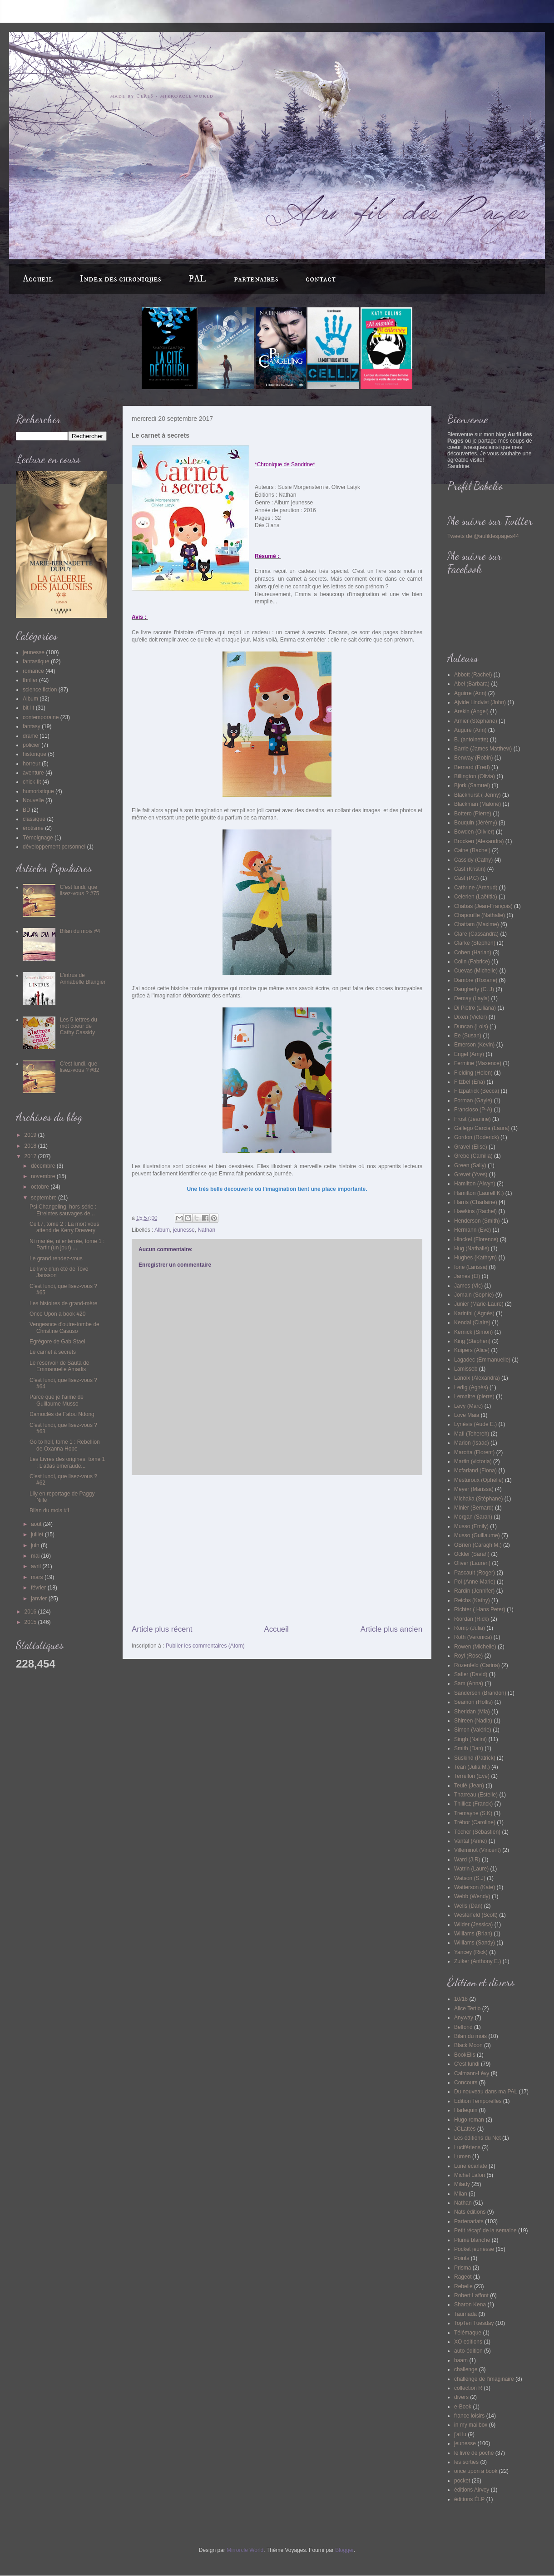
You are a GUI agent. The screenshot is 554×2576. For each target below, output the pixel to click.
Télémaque (467, 2332)
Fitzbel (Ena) (469, 1082)
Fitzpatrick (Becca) (476, 1091)
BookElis (464, 2055)
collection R (468, 2388)
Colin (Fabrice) (472, 961)
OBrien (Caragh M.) (478, 1545)
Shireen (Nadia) (473, 1720)
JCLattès (464, 2129)
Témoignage (38, 837)
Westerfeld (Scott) (476, 1915)
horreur (31, 763)
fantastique (36, 661)
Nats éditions (469, 2212)
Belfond (463, 2027)
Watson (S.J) (469, 1878)
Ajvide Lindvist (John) (480, 702)
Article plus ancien (391, 1629)
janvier (40, 1598)
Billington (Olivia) (474, 776)
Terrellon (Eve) (472, 1776)
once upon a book (475, 2471)
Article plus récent (162, 1629)
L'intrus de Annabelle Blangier (83, 978)
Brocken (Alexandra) (479, 841)
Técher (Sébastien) (477, 1832)
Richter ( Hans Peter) (479, 1609)
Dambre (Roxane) (475, 980)
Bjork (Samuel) (472, 785)
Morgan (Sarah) (473, 1517)
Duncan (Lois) (471, 1026)
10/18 (461, 1999)
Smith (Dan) (468, 1748)
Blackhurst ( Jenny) (477, 795)
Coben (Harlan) (472, 952)
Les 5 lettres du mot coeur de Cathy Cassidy (78, 1026)
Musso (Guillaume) (477, 1535)
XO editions (468, 2342)
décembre (44, 1166)
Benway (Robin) (473, 758)
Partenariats (469, 2221)
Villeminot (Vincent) (477, 1850)
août (37, 1524)
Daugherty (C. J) (474, 989)
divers (461, 2397)
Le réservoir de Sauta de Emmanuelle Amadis (59, 1366)
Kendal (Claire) (472, 1322)
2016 (31, 1612)
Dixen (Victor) (470, 1017)
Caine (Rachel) (472, 850)
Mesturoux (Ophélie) (479, 1480)
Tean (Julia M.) (472, 1767)
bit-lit (28, 708)
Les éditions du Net (477, 2138)
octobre (40, 1187)
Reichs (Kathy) (472, 1600)
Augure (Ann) (470, 730)
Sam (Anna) (468, 1683)
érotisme (33, 828)
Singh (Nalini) (470, 1739)
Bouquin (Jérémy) (475, 822)
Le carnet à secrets (53, 1352)
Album (162, 1230)
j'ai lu (460, 2434)
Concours (465, 2082)
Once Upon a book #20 (57, 1314)
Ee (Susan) (467, 1035)
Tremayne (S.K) (473, 1813)
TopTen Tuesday (474, 2323)
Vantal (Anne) (470, 1841)
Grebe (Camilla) (473, 1156)
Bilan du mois (470, 2036)
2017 (31, 1156)
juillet (38, 1534)
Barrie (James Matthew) (483, 748)
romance (33, 671)
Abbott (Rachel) (473, 674)
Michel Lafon (469, 2175)
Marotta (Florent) (474, 1452)
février (39, 1587)
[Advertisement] (277, 1549)
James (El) (467, 1276)
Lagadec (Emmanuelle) (482, 1360)
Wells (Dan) (468, 1906)
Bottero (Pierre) (472, 813)
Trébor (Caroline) (474, 1822)
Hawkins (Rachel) (475, 1211)
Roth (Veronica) (473, 1637)
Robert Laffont (471, 2295)
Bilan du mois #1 (50, 1510)
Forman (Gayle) (473, 1100)
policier (31, 745)
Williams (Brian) (473, 1933)
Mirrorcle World (245, 2550)
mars (38, 1577)
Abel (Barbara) (472, 684)
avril (36, 1566)
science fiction (40, 689)
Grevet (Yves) (470, 1174)
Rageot (463, 2277)
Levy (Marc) (468, 1406)
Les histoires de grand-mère (63, 1303)
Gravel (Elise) (470, 1147)
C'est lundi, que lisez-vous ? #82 (79, 1067)
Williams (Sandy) (474, 1942)
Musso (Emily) (471, 1526)
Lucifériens (467, 2147)
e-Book (462, 2406)
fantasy (31, 726)
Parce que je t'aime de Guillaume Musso (57, 1400)
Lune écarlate (470, 2166)
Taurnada (465, 2314)
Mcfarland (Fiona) (475, 1470)
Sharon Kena (470, 2304)
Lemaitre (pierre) (474, 1396)
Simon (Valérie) (472, 1730)
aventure (33, 773)
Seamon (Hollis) (473, 1702)
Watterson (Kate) (474, 1887)
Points (461, 2258)
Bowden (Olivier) (474, 832)
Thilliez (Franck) (473, 1804)
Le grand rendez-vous (56, 1258)
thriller (30, 680)
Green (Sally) (470, 1165)
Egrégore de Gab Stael (57, 1341)
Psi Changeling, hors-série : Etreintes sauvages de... (63, 1210)
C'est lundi (467, 2064)
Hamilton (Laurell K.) (479, 1193)
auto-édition (468, 2351)
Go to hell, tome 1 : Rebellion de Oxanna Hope (65, 1445)
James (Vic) (468, 1286)
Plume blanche (472, 2240)
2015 (31, 1622)
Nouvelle (33, 800)
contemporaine (41, 717)
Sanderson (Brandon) (480, 1693)
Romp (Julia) (469, 1628)
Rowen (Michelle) (475, 1646)
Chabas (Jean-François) (483, 906)
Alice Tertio (467, 2008)
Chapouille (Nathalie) (479, 915)
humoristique (38, 791)
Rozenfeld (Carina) (477, 1665)
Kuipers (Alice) (472, 1350)
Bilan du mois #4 (80, 931)
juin (36, 1545)
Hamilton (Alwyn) (474, 1183)
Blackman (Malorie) (477, 804)
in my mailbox (470, 2425)
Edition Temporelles (478, 2101)
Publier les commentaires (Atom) (205, 1646)
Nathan (206, 1230)
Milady (462, 2184)
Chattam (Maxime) (476, 924)
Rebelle (463, 2286)
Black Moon (468, 2045)
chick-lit (32, 782)
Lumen (462, 2156)
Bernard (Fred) (472, 767)
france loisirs (469, 2416)
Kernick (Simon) (473, 1332)
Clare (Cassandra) (476, 934)
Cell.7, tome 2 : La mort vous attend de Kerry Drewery (64, 1227)
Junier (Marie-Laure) (479, 1304)
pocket (462, 2480)
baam (461, 2360)
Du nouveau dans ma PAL (485, 2091)
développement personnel (54, 847)
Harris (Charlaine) (475, 1202)
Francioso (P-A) (473, 1109)
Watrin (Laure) (471, 1868)
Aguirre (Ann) (470, 693)
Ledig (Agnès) (471, 1387)
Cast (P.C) (466, 878)
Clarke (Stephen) (474, 943)
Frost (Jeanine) (472, 1119)
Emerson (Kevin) (474, 1044)
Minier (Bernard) (474, 1508)
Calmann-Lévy (471, 2073)
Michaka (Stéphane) (478, 1498)
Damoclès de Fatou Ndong (62, 1414)
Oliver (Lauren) (472, 1563)
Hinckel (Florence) (476, 1239)
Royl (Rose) (468, 1656)
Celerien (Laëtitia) (475, 896)
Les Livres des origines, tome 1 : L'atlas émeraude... (67, 1462)
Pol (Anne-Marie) (474, 1582)
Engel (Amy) (469, 1054)
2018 (31, 1146)
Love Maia (466, 1415)
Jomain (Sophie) (474, 1295)
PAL (197, 279)
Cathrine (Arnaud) (475, 887)
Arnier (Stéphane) (475, 721)
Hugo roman (469, 2120)
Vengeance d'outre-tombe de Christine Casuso (64, 1327)
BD (26, 810)
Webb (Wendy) (472, 1896)
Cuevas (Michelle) (476, 970)
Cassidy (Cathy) (473, 860)
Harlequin (465, 2110)
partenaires (256, 279)
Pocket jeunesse (474, 2249)
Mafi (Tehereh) (471, 1434)
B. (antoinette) (471, 739)
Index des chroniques (120, 279)
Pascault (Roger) (474, 1572)
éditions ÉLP (469, 2499)
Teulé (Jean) (469, 1785)
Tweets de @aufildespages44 (483, 536)
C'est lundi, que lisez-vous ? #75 (79, 890)
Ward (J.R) (467, 1859)
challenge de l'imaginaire (484, 2379)
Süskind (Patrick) (474, 1758)
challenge (465, 2369)
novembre (44, 1176)
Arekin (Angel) (471, 711)
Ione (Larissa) (470, 1267)
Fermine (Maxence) (477, 1063)
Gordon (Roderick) (476, 1137)
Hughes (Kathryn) (475, 1257)
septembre (44, 1197)
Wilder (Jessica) (473, 1924)
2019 (31, 1135)
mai (36, 1556)
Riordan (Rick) (471, 1619)
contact (321, 279)
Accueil (38, 279)
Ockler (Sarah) (472, 1554)
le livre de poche (474, 2453)
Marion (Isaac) (471, 1443)
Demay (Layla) (472, 998)
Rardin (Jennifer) (474, 1591)
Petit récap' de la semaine (485, 2230)
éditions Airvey (471, 2490)
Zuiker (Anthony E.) (477, 1961)
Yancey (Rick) (471, 1952)
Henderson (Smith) (477, 1221)
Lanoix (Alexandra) (477, 1378)
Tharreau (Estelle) (476, 1794)
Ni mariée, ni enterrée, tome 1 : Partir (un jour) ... (67, 1244)
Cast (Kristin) (469, 869)
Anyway (463, 2017)
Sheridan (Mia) (472, 1711)
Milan (460, 2194)
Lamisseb (465, 1369)
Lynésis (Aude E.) (475, 1424)
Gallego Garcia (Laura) (481, 1128)
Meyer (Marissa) (474, 1489)
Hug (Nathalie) (471, 1248)
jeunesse (184, 1230)
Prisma (462, 2268)
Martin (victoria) (473, 1461)
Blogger (344, 2550)
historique (34, 754)
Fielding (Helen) (473, 1073)
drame (30, 736)
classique (34, 819)
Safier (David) (470, 1674)
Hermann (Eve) (472, 1230)
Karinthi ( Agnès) (474, 1313)
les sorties (466, 2462)
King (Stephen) (472, 1341)
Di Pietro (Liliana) (475, 1008)
